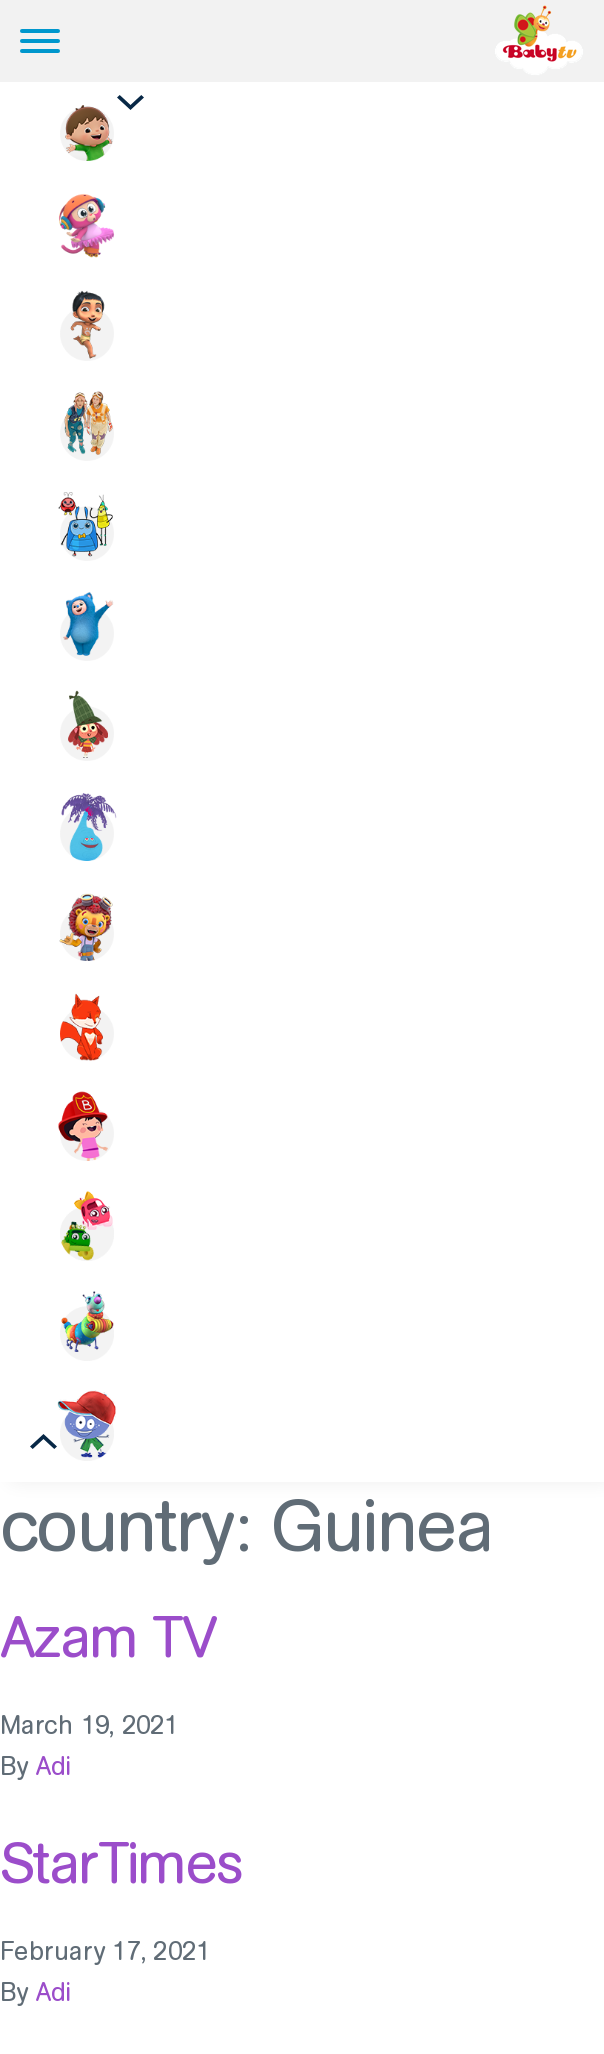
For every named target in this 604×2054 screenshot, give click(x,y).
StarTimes (121, 1863)
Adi (54, 1766)
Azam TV (108, 1637)
